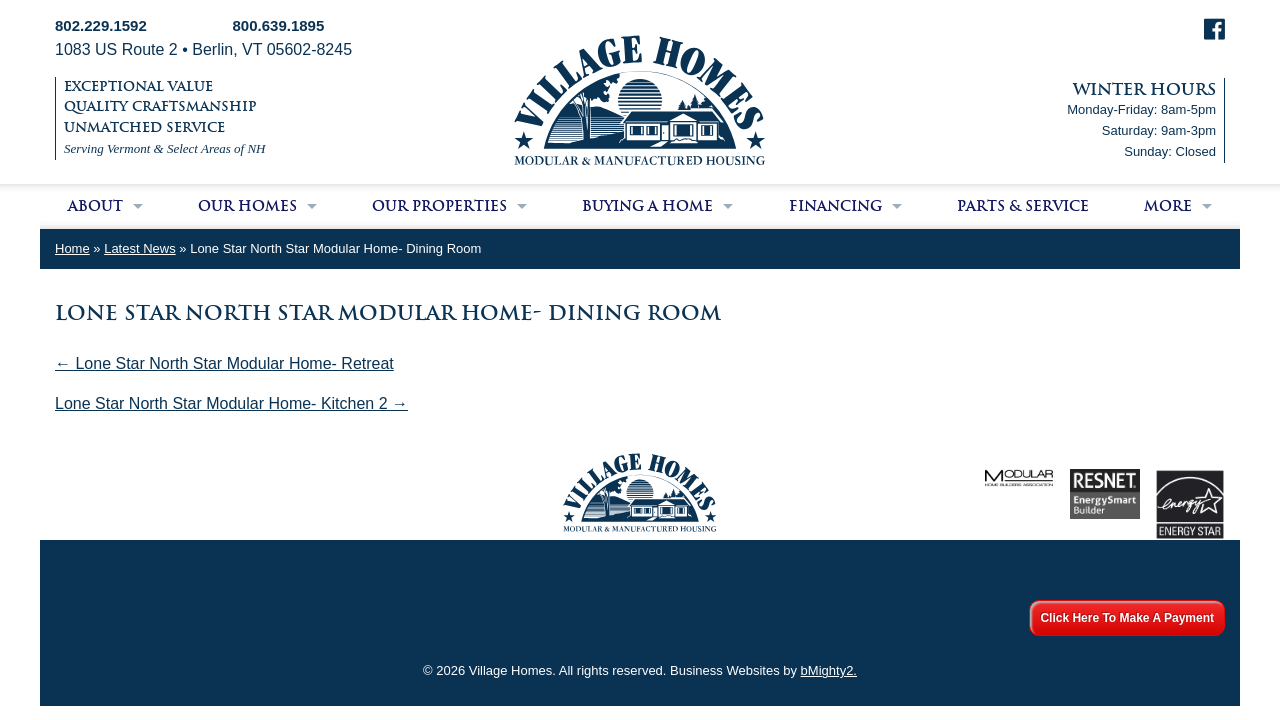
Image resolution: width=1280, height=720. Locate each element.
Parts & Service (1023, 206)
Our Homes (247, 206)
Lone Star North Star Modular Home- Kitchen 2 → (231, 403)
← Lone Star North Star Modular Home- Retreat (224, 363)
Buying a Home (647, 206)
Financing (835, 206)
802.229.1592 (101, 25)
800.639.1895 (279, 25)
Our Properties (439, 206)
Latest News (140, 248)
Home (72, 248)
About (95, 206)
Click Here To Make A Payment (1127, 618)
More (1168, 206)
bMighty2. (829, 670)
